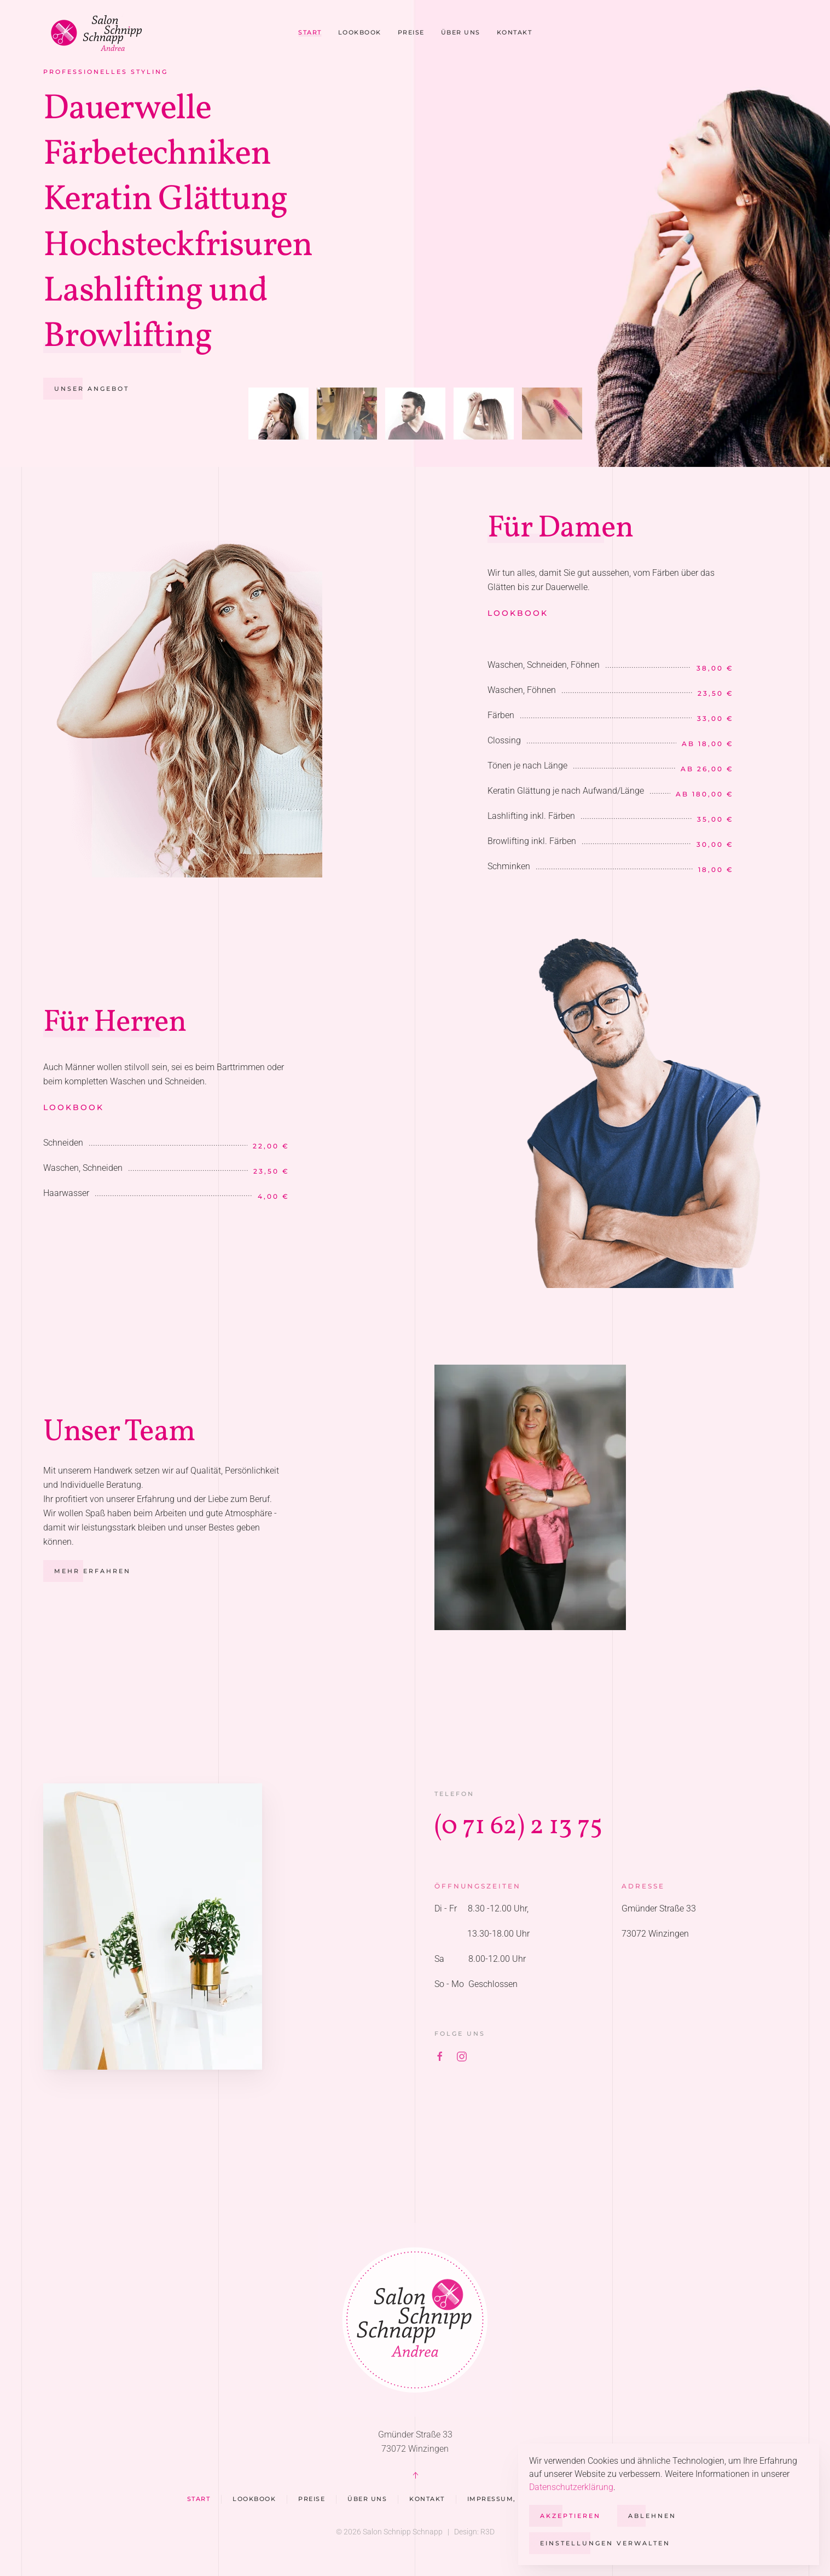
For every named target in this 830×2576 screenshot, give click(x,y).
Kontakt (514, 32)
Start (310, 32)
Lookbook (535, 613)
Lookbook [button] (359, 32)
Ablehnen (652, 2516)
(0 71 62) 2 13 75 (536, 1826)
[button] (415, 2475)
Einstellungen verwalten (605, 2543)
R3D (487, 2531)
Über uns (460, 32)
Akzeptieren (570, 2516)
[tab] (278, 414)
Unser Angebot (91, 388)
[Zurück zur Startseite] (101, 33)
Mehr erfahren (74, 1571)
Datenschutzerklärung (571, 2487)
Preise (411, 32)
